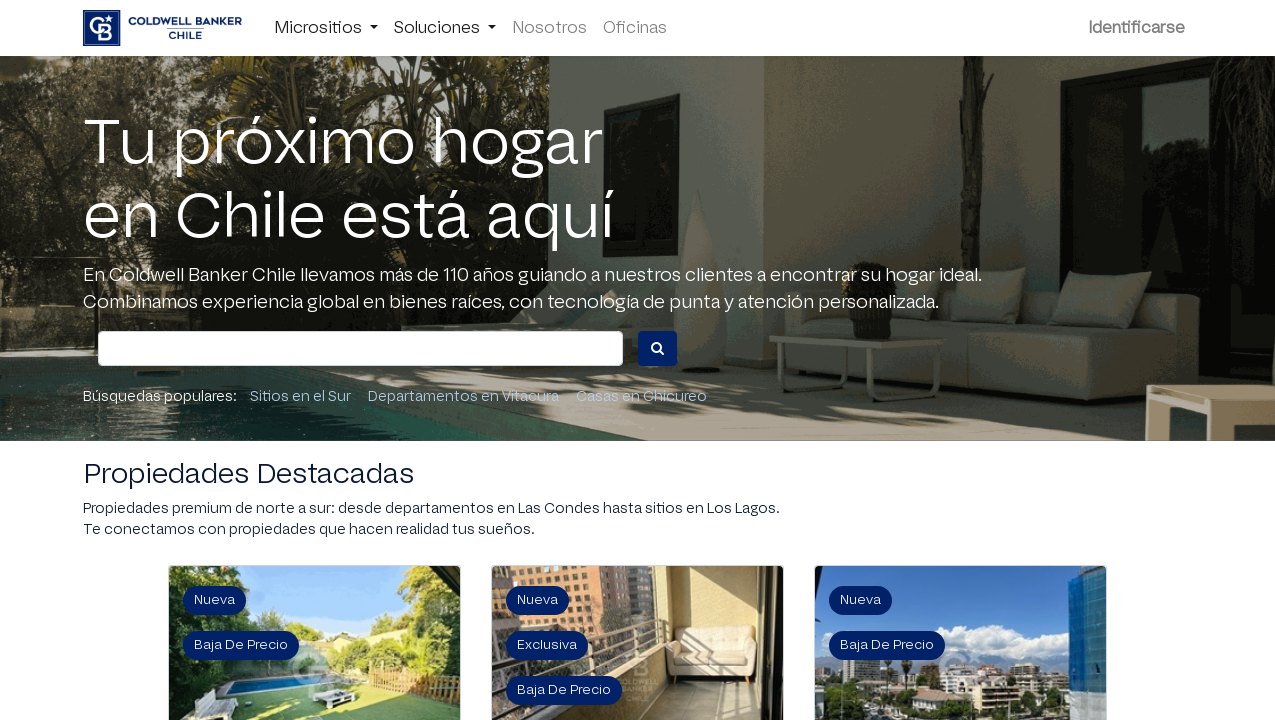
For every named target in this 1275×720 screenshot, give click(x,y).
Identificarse (1136, 27)
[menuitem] (549, 28)
